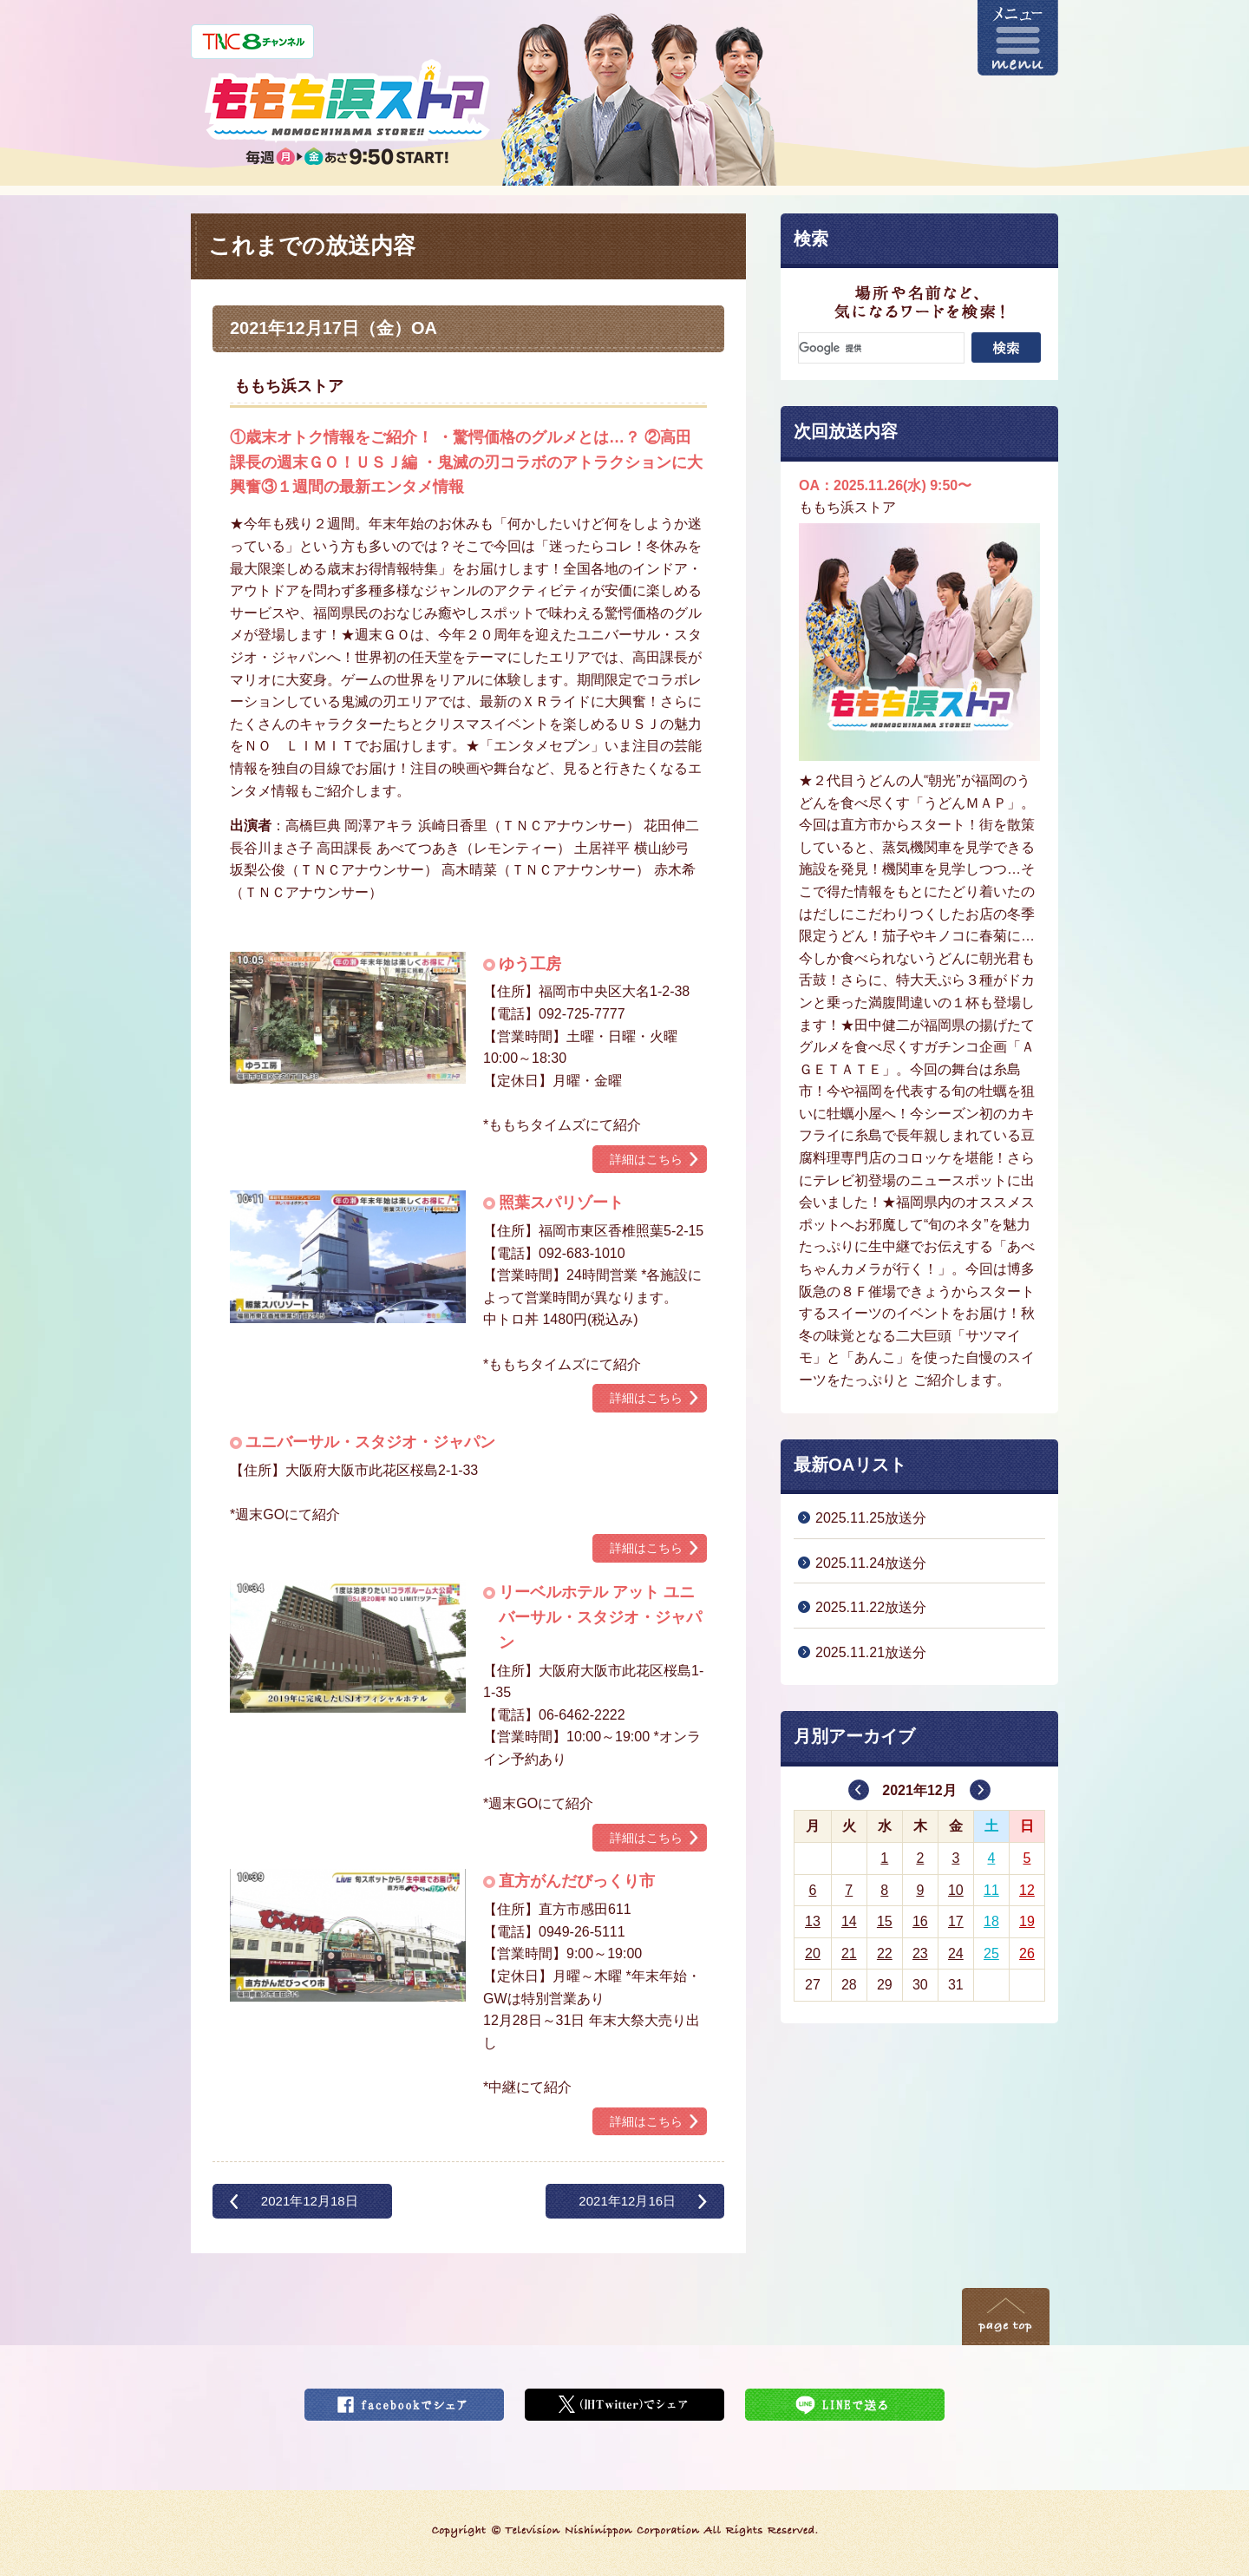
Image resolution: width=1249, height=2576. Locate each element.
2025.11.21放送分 (870, 1652)
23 (920, 1953)
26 (1027, 1953)
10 (956, 1890)
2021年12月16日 (627, 2200)
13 (813, 1921)
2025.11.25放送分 (870, 1518)
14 (849, 1921)
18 (991, 1921)
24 (956, 1953)
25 (991, 1953)
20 (813, 1953)
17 (956, 1921)
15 (885, 1921)
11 (991, 1890)
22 (885, 1953)
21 (849, 1953)
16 (920, 1921)
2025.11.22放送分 (870, 1607)
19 (1027, 1921)
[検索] (881, 348)
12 (1027, 1890)
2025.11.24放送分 (870, 1563)
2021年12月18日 (309, 2200)
